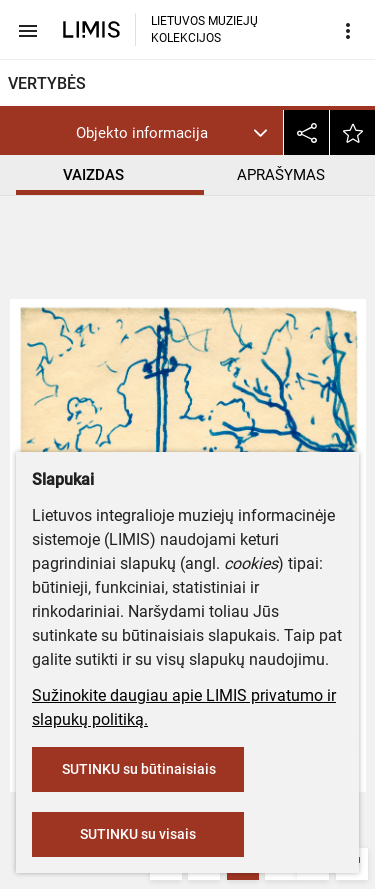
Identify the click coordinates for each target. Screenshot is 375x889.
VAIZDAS (93, 175)
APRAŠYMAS (281, 175)
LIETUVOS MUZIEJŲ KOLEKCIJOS (204, 29)
